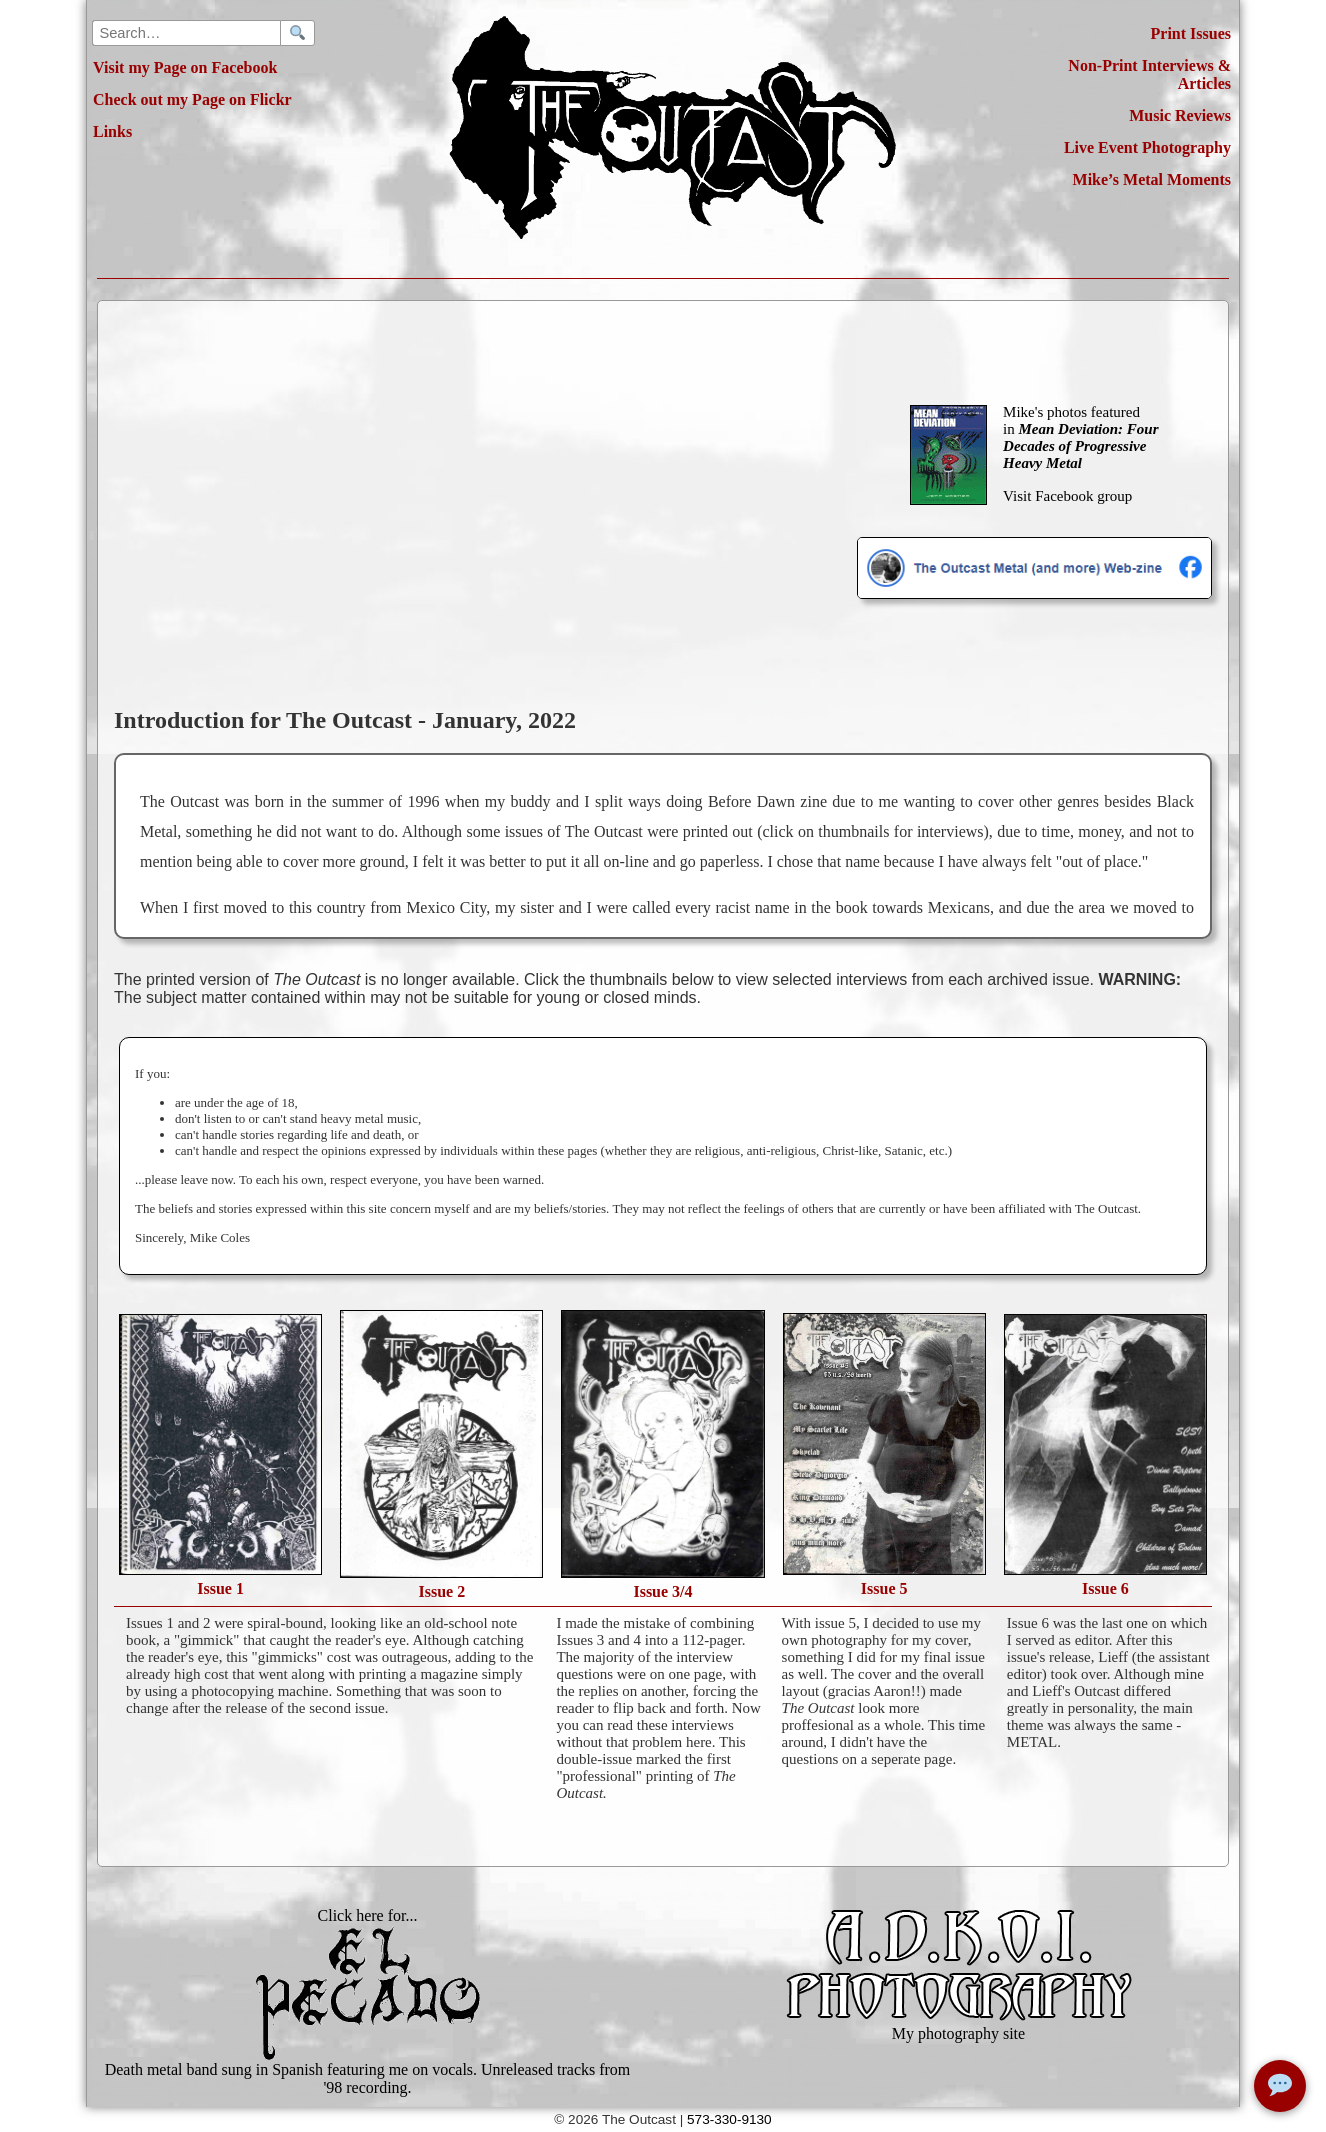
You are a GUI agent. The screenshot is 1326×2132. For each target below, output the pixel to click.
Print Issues (1191, 33)
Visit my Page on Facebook (185, 67)
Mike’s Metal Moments (1152, 179)
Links (112, 131)
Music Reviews (1180, 115)
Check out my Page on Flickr (192, 99)
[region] (675, 846)
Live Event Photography (1147, 147)
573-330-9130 (729, 2119)
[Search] (297, 33)
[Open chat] (1280, 2086)
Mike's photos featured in (1080, 437)
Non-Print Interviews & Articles (1149, 74)
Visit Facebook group (1067, 496)
